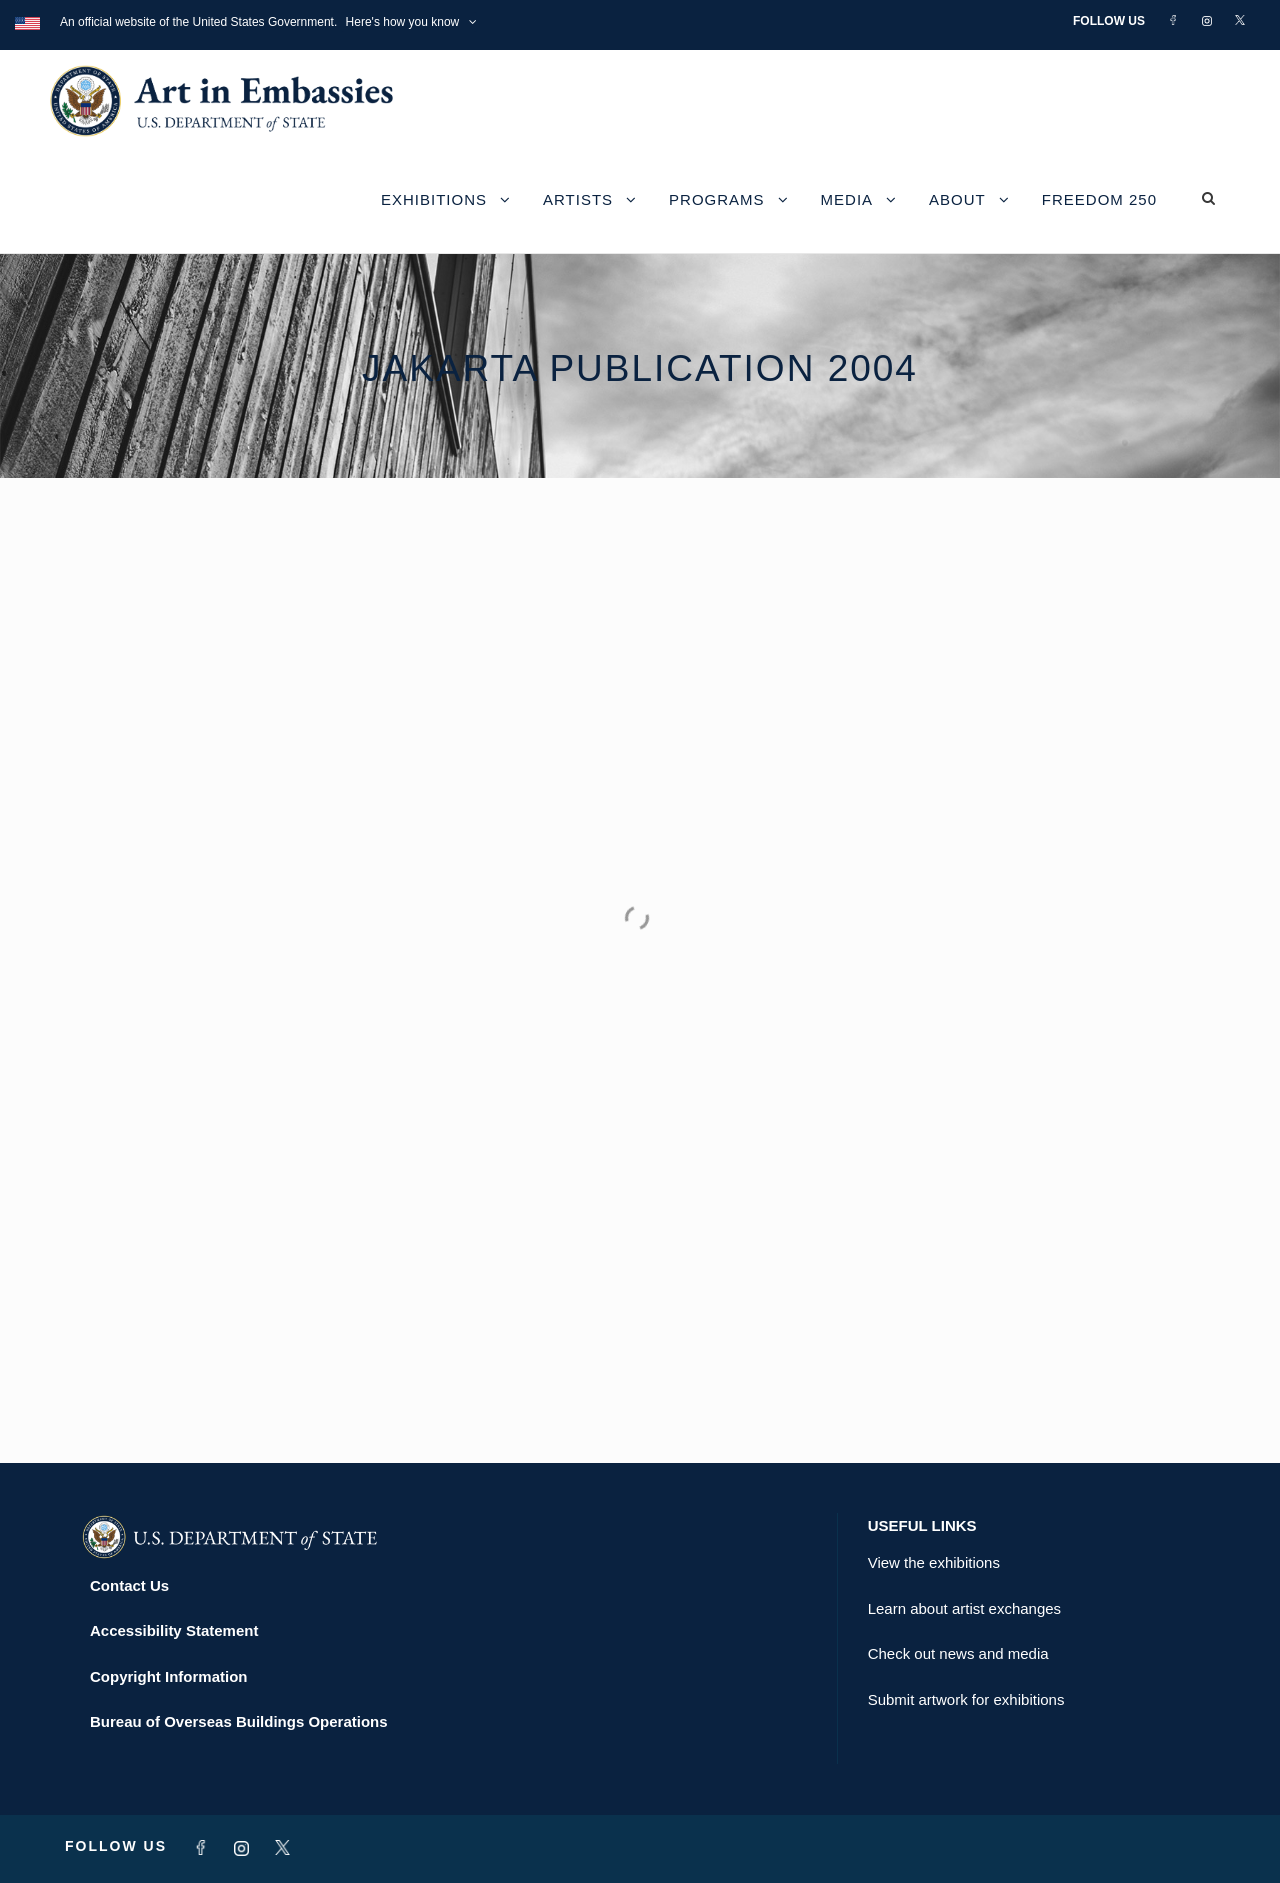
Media (847, 199)
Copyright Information (169, 1676)
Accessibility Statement (174, 1630)
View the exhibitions (934, 1562)
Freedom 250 (1099, 199)
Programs (717, 199)
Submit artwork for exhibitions (966, 1699)
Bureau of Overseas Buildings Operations (239, 1721)
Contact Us (129, 1585)
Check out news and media (958, 1653)
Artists (578, 199)
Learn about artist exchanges (964, 1608)
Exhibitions (434, 199)
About (957, 199)
